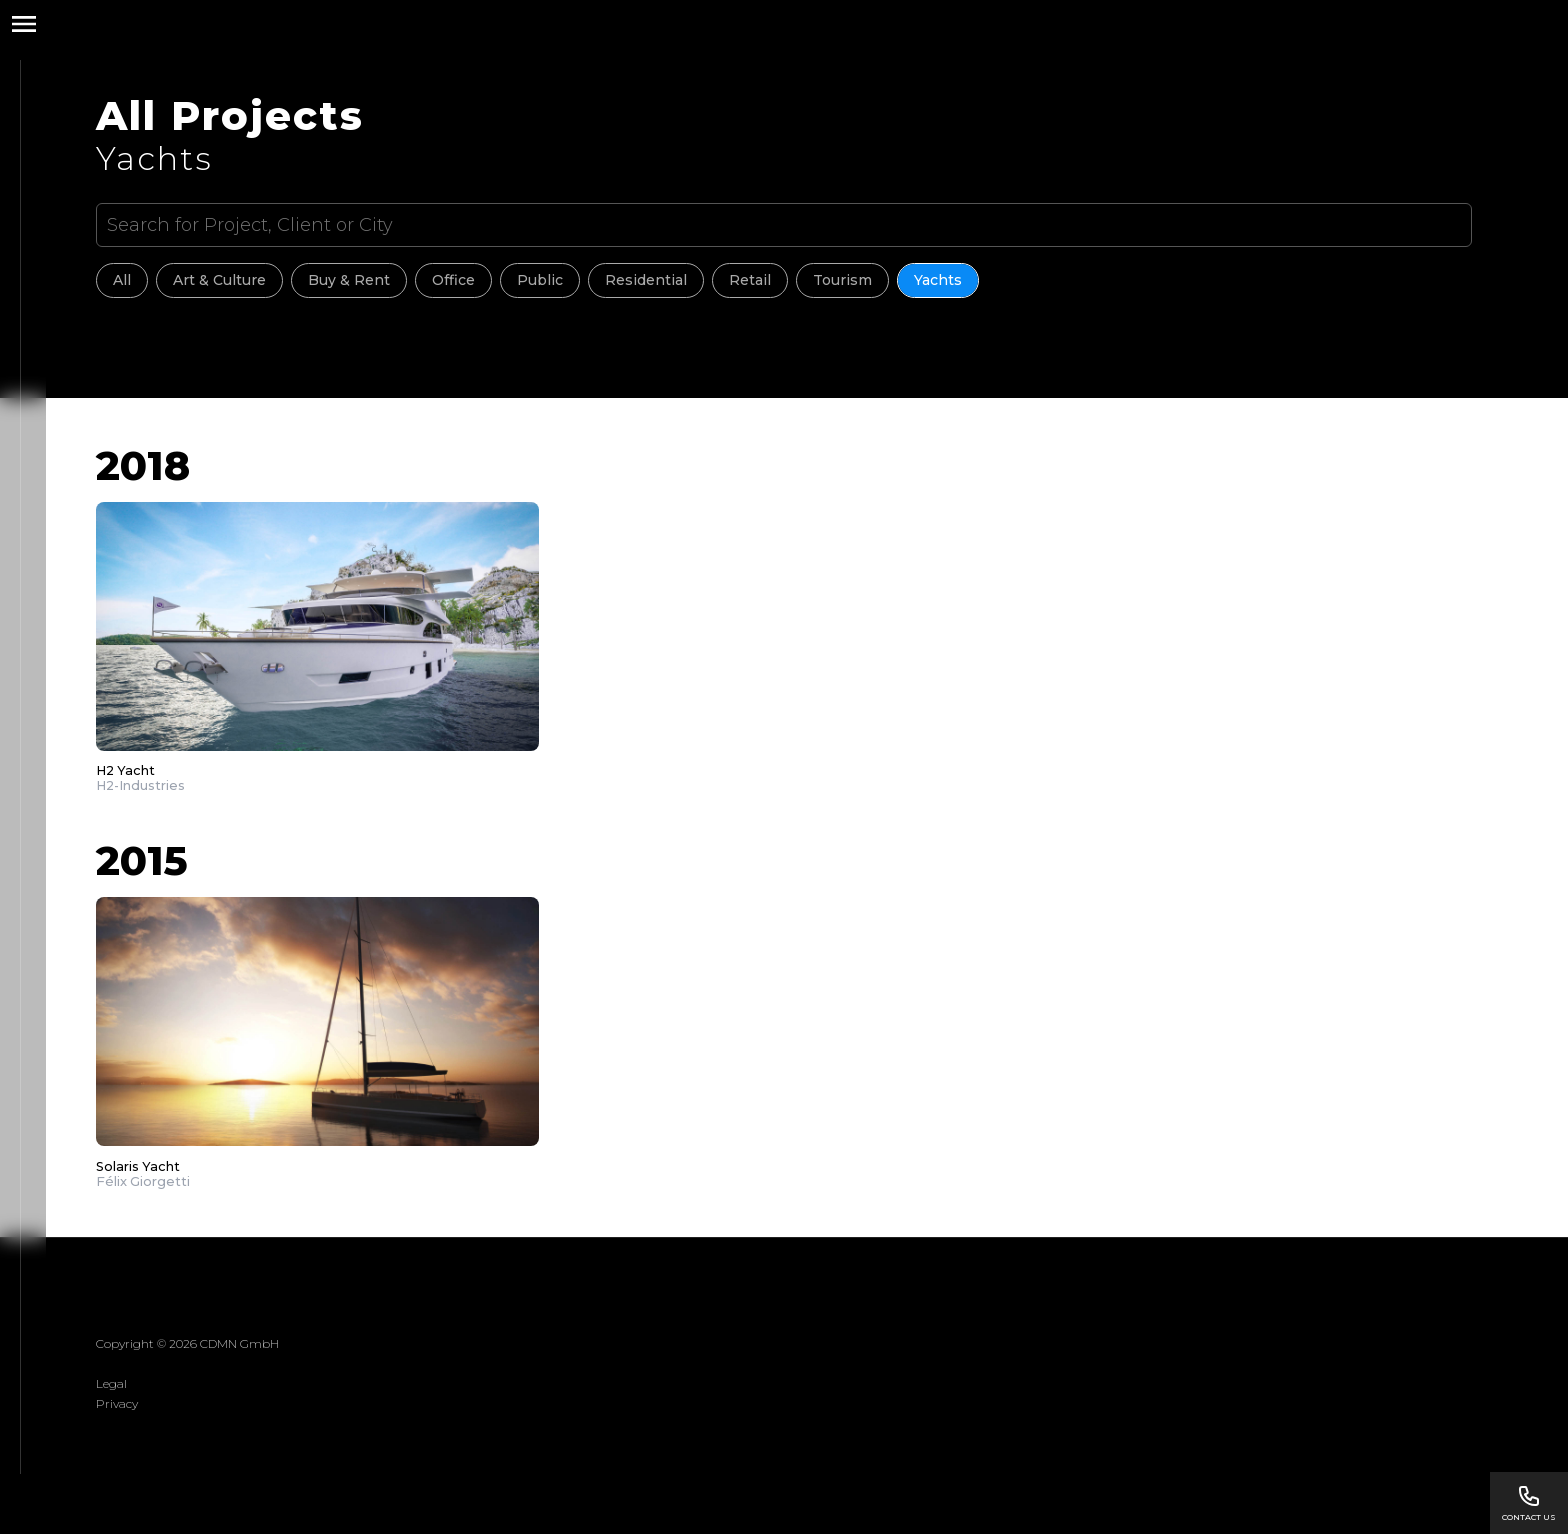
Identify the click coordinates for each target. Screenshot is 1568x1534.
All (122, 280)
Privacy (117, 1403)
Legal (111, 1383)
